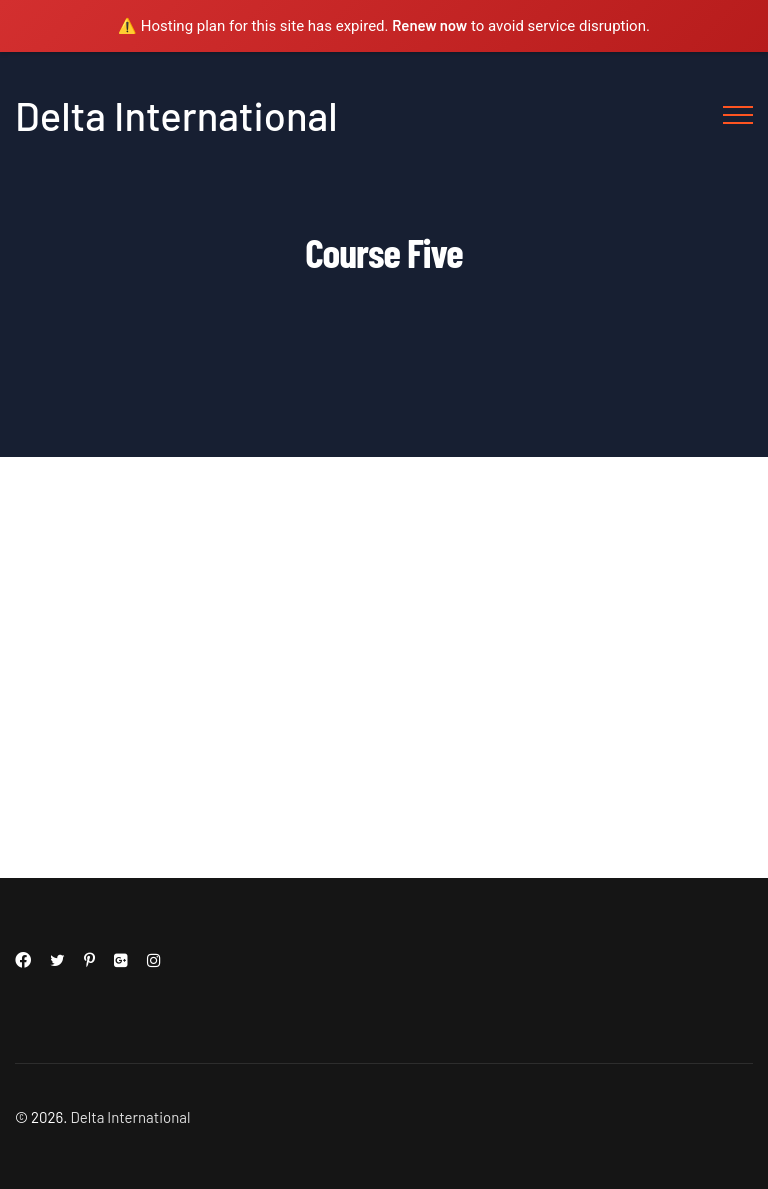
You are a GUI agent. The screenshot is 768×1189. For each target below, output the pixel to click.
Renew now (429, 25)
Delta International (176, 115)
